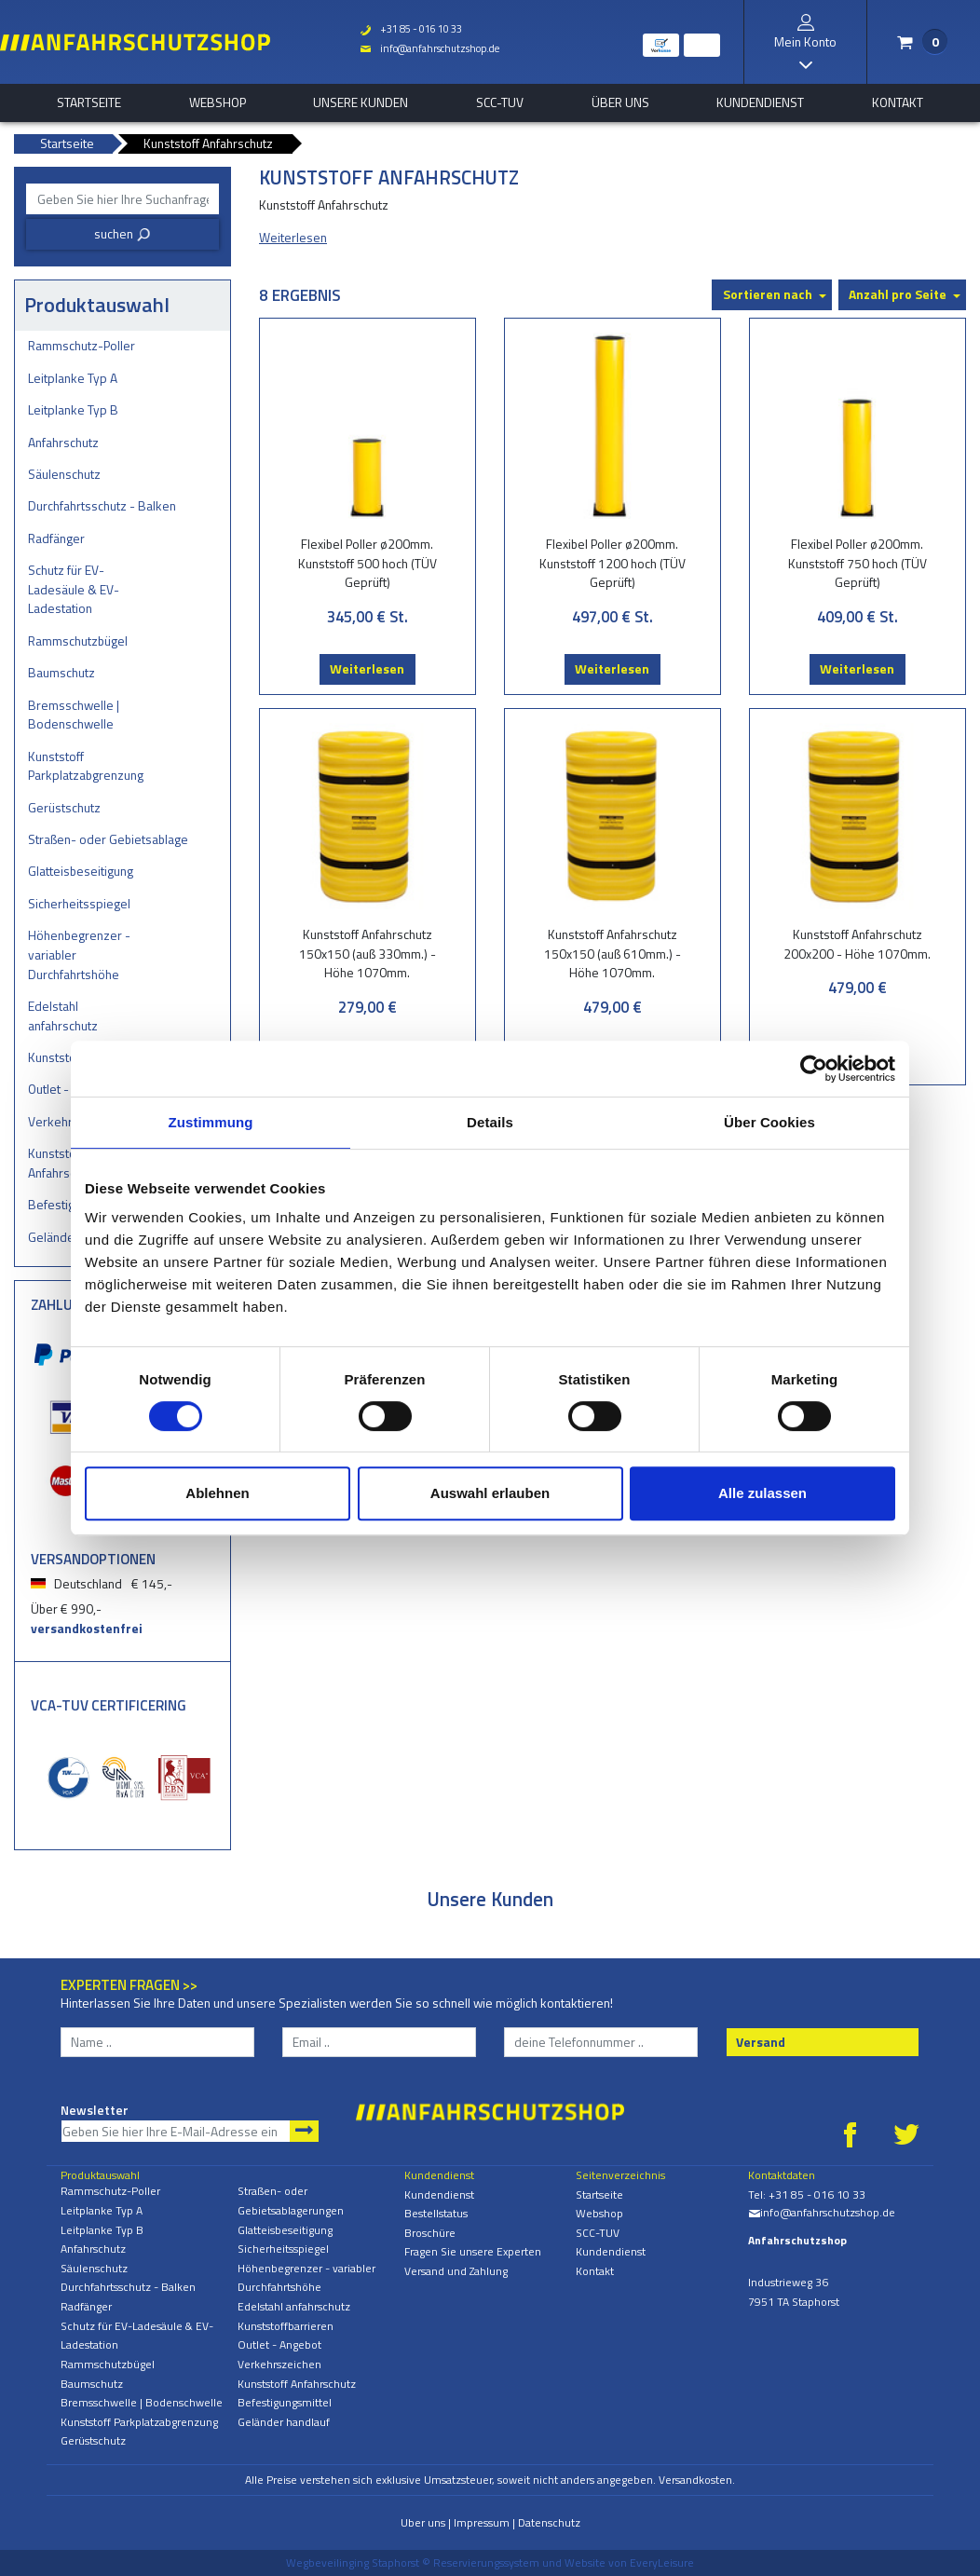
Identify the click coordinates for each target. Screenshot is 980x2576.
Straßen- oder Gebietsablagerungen (107, 839)
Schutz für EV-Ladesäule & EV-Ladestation (73, 589)
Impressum (482, 2522)
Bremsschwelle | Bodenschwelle (73, 714)
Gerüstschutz (64, 807)
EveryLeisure (662, 2562)
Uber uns (423, 2522)
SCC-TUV (500, 102)
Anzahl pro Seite (897, 294)
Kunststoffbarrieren (285, 2326)
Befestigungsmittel (285, 2402)
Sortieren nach (767, 294)
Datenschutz (549, 2522)
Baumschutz (61, 672)
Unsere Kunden (360, 102)
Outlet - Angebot (279, 2344)
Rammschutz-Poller (81, 345)
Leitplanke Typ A (72, 378)
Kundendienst (760, 102)
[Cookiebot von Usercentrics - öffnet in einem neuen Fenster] (813, 1069)
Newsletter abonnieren (304, 2131)
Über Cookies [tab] (769, 1122)
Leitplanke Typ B (73, 409)
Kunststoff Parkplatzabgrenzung (85, 765)
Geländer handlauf (284, 2422)
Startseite (89, 102)
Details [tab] (490, 1122)
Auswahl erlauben (490, 1493)
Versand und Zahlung (456, 2271)
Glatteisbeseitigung (80, 870)
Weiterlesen (367, 668)
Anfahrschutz (63, 442)
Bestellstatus (436, 2213)
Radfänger (56, 538)
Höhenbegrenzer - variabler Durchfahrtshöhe (79, 954)
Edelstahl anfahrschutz (63, 1015)
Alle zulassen (762, 1493)
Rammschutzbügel (78, 640)
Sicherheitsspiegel (79, 903)
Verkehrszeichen (279, 2364)
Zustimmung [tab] (211, 1122)
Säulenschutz (64, 474)
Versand (760, 2041)
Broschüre (430, 2233)
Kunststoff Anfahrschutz (297, 2383)
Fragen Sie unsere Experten (472, 2251)
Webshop (217, 102)
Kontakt (897, 102)
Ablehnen (217, 1493)
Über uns (620, 102)
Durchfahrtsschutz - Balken (102, 505)
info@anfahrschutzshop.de (429, 48)
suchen (122, 233)
